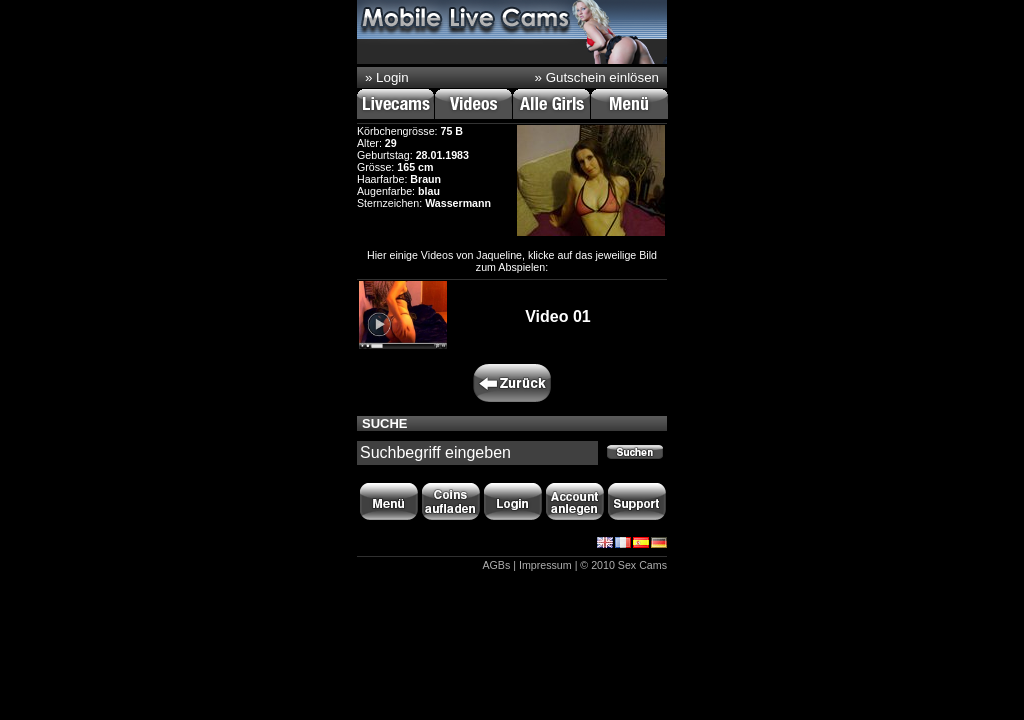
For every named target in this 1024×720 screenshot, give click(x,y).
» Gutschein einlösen (597, 77)
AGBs (496, 565)
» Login (387, 77)
